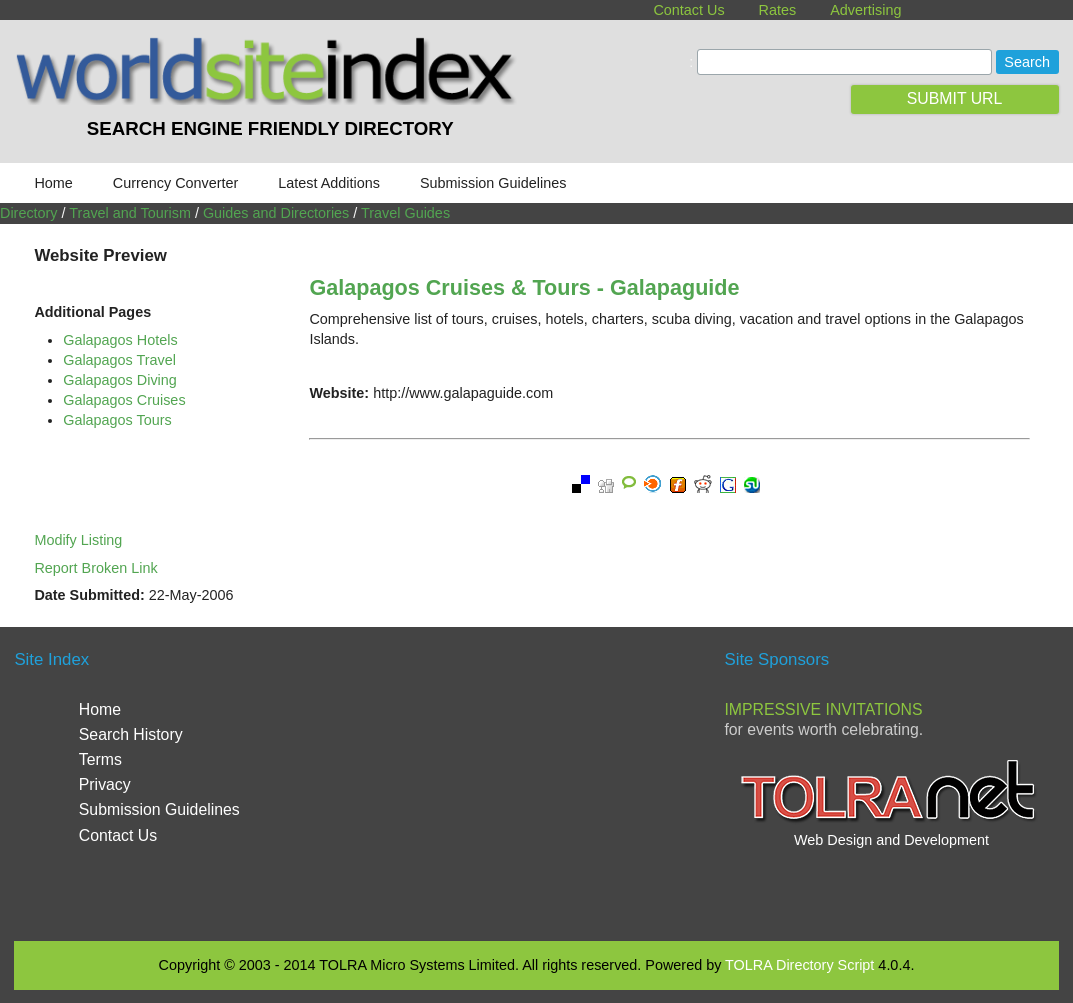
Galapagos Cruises (124, 400)
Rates (778, 10)
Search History (131, 734)
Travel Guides (405, 213)
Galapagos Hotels (120, 340)
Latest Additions (329, 183)
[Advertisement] (537, 781)
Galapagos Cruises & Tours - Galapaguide (524, 287)
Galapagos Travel (119, 360)
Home (53, 183)
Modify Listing (78, 540)
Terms (100, 759)
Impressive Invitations (823, 709)
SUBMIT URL (955, 98)
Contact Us (688, 10)
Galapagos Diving (120, 380)
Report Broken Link (95, 568)
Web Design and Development (891, 840)
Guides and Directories (276, 213)
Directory (29, 213)
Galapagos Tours (117, 420)
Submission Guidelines (493, 183)
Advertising (865, 10)
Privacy (105, 784)
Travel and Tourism (130, 213)
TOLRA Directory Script (799, 965)
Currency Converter (176, 183)
